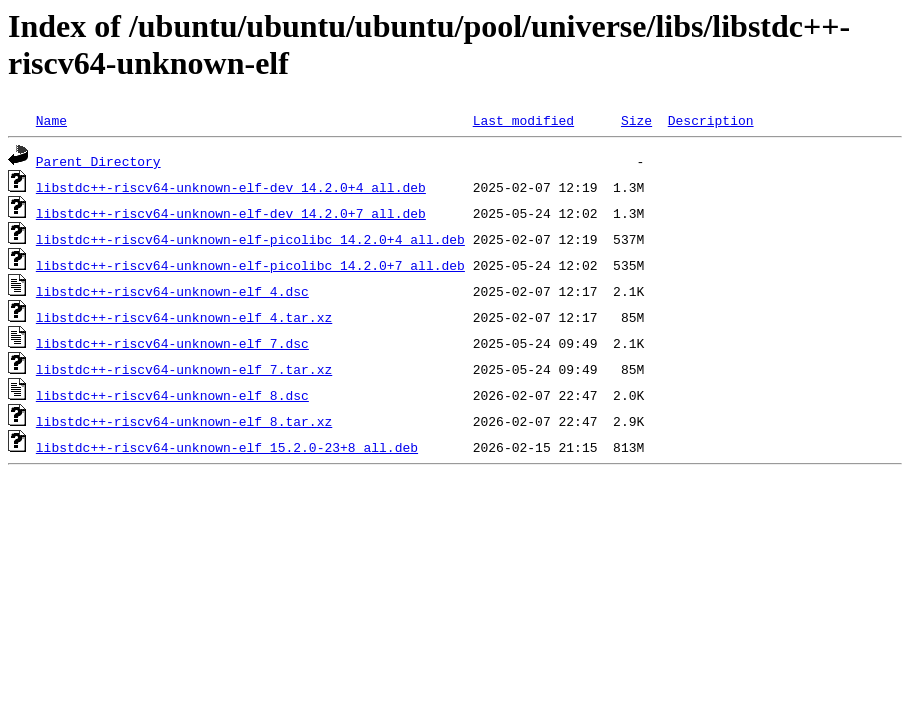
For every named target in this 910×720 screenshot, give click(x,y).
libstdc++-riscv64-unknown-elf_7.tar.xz (184, 369)
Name (51, 120)
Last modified (523, 120)
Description (711, 120)
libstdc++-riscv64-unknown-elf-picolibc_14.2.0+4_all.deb (250, 239)
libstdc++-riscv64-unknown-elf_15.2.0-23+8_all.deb (227, 447)
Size (636, 120)
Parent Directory (98, 161)
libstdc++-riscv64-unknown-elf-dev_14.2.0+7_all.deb (231, 213)
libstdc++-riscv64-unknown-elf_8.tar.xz (184, 421)
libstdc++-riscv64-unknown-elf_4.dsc (172, 291)
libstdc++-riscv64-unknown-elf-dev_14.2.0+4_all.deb (231, 187)
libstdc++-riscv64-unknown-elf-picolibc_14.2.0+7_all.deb (250, 265)
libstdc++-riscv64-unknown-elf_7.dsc (172, 343)
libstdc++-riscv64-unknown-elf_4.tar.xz (184, 317)
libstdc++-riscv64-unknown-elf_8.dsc (172, 395)
